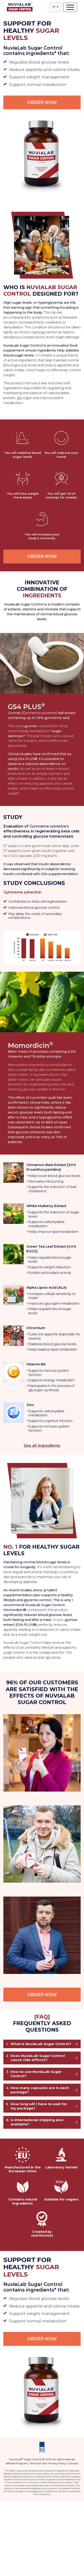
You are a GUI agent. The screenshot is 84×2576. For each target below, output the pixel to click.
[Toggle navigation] (70, 7)
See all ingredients (42, 1445)
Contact (73, 2463)
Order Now (42, 102)
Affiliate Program (17, 2463)
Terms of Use (38, 2463)
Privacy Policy (57, 2463)
